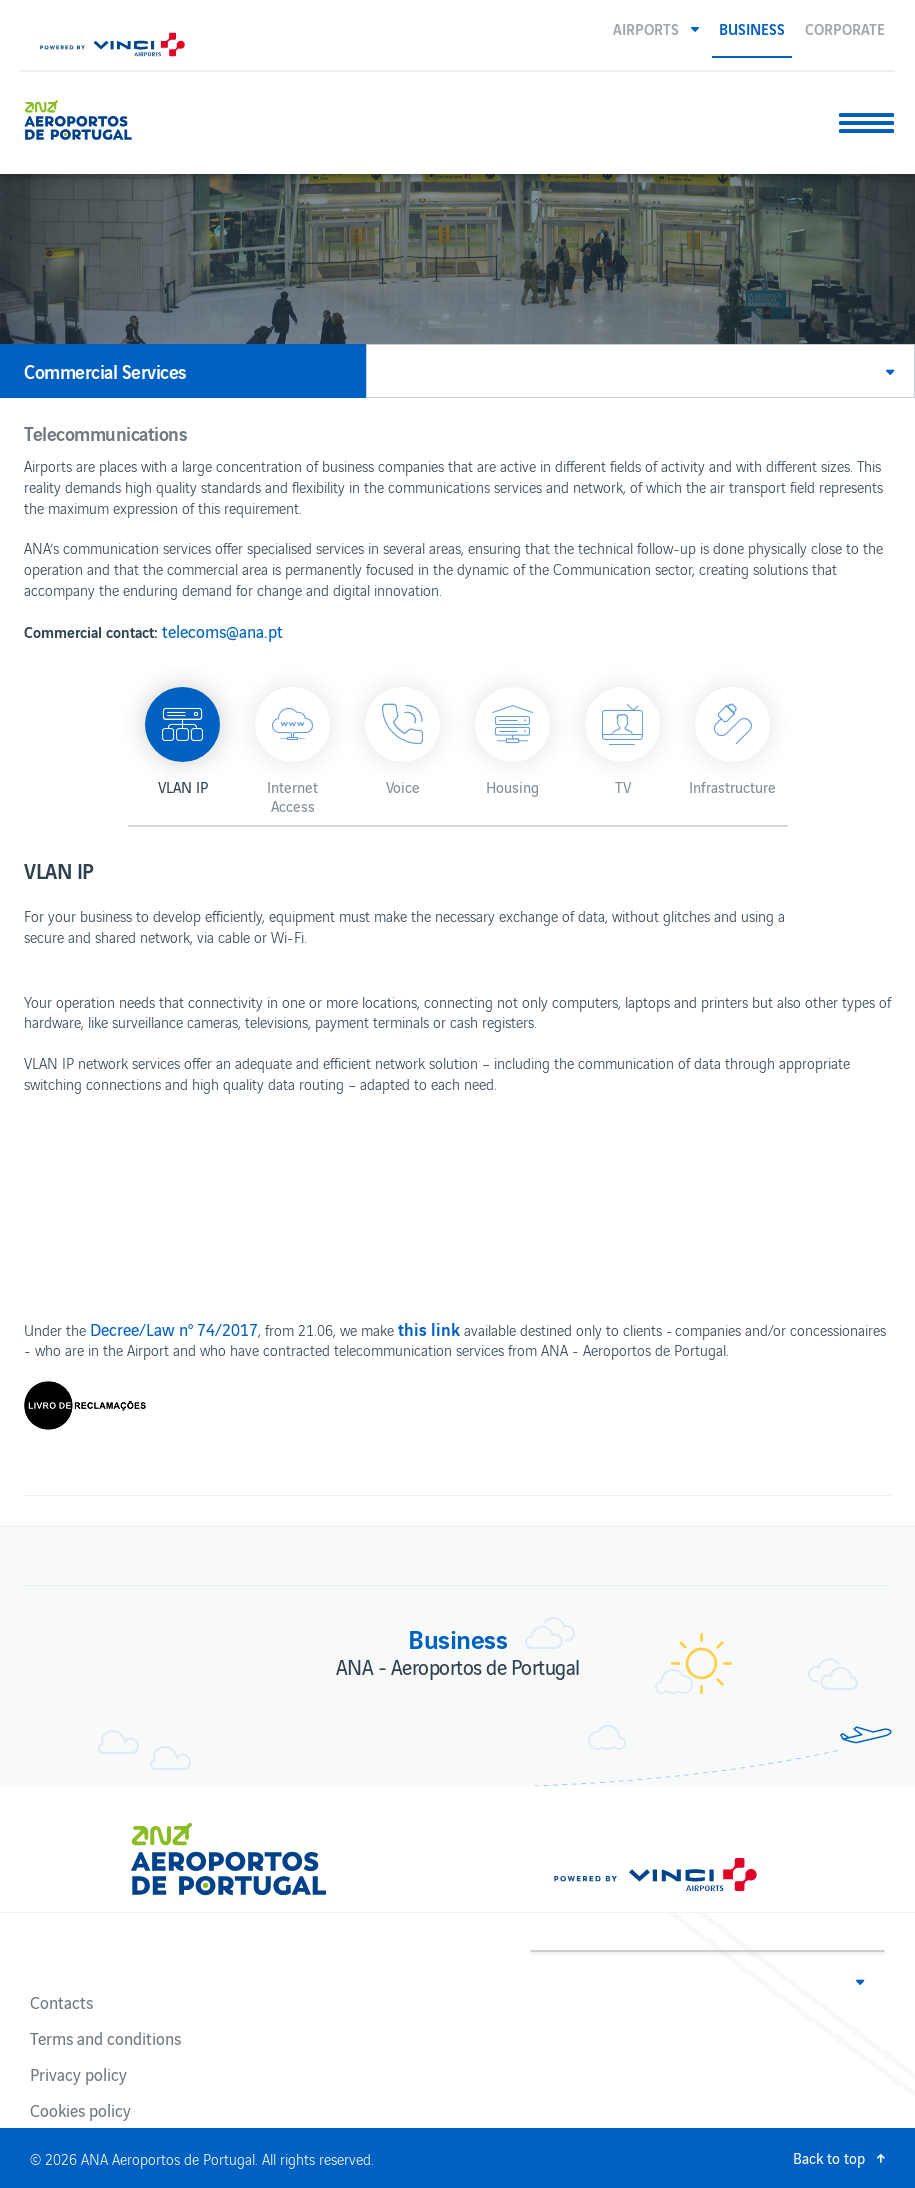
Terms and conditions (105, 2038)
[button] (656, 28)
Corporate (845, 28)
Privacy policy (78, 2074)
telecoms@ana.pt (222, 631)
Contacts (61, 2002)
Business (752, 28)
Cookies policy (80, 2110)
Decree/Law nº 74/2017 (174, 1329)
